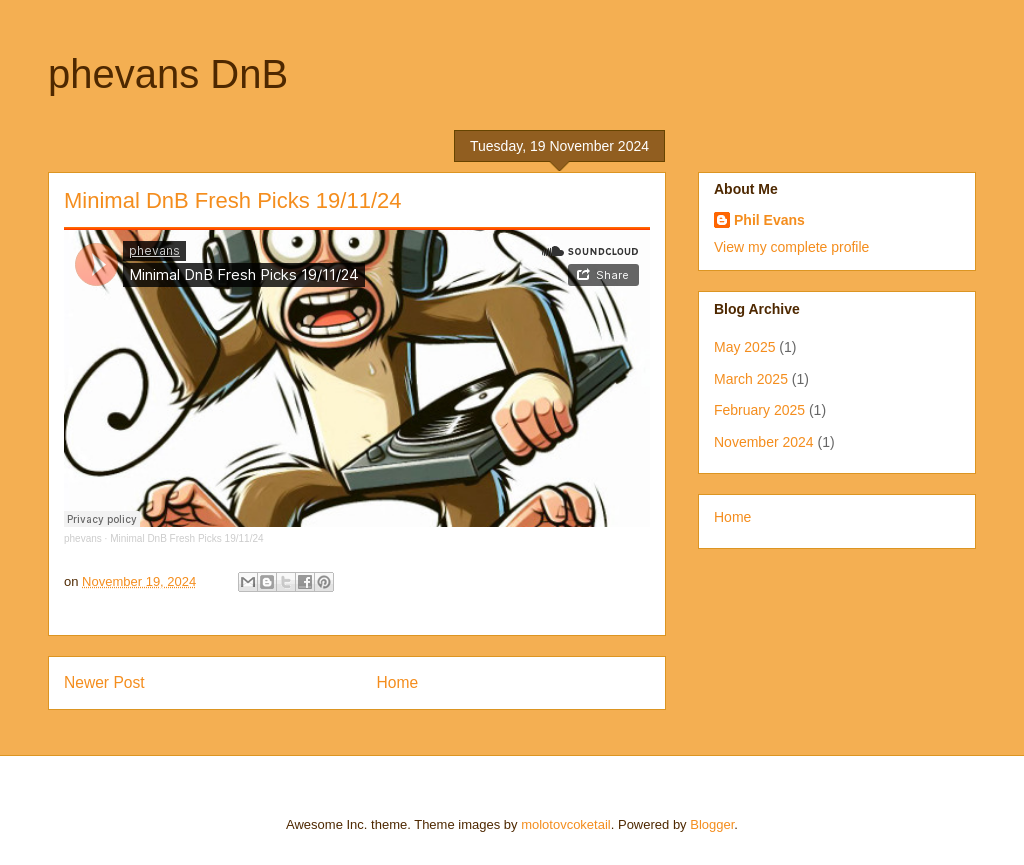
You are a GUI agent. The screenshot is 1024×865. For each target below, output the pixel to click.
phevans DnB (168, 74)
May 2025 (744, 347)
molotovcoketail (566, 824)
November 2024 (764, 442)
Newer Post (104, 682)
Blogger (712, 824)
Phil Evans (769, 220)
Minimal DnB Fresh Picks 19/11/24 (186, 538)
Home (398, 682)
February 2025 (759, 410)
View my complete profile (791, 247)
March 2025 (751, 379)
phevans (83, 538)
